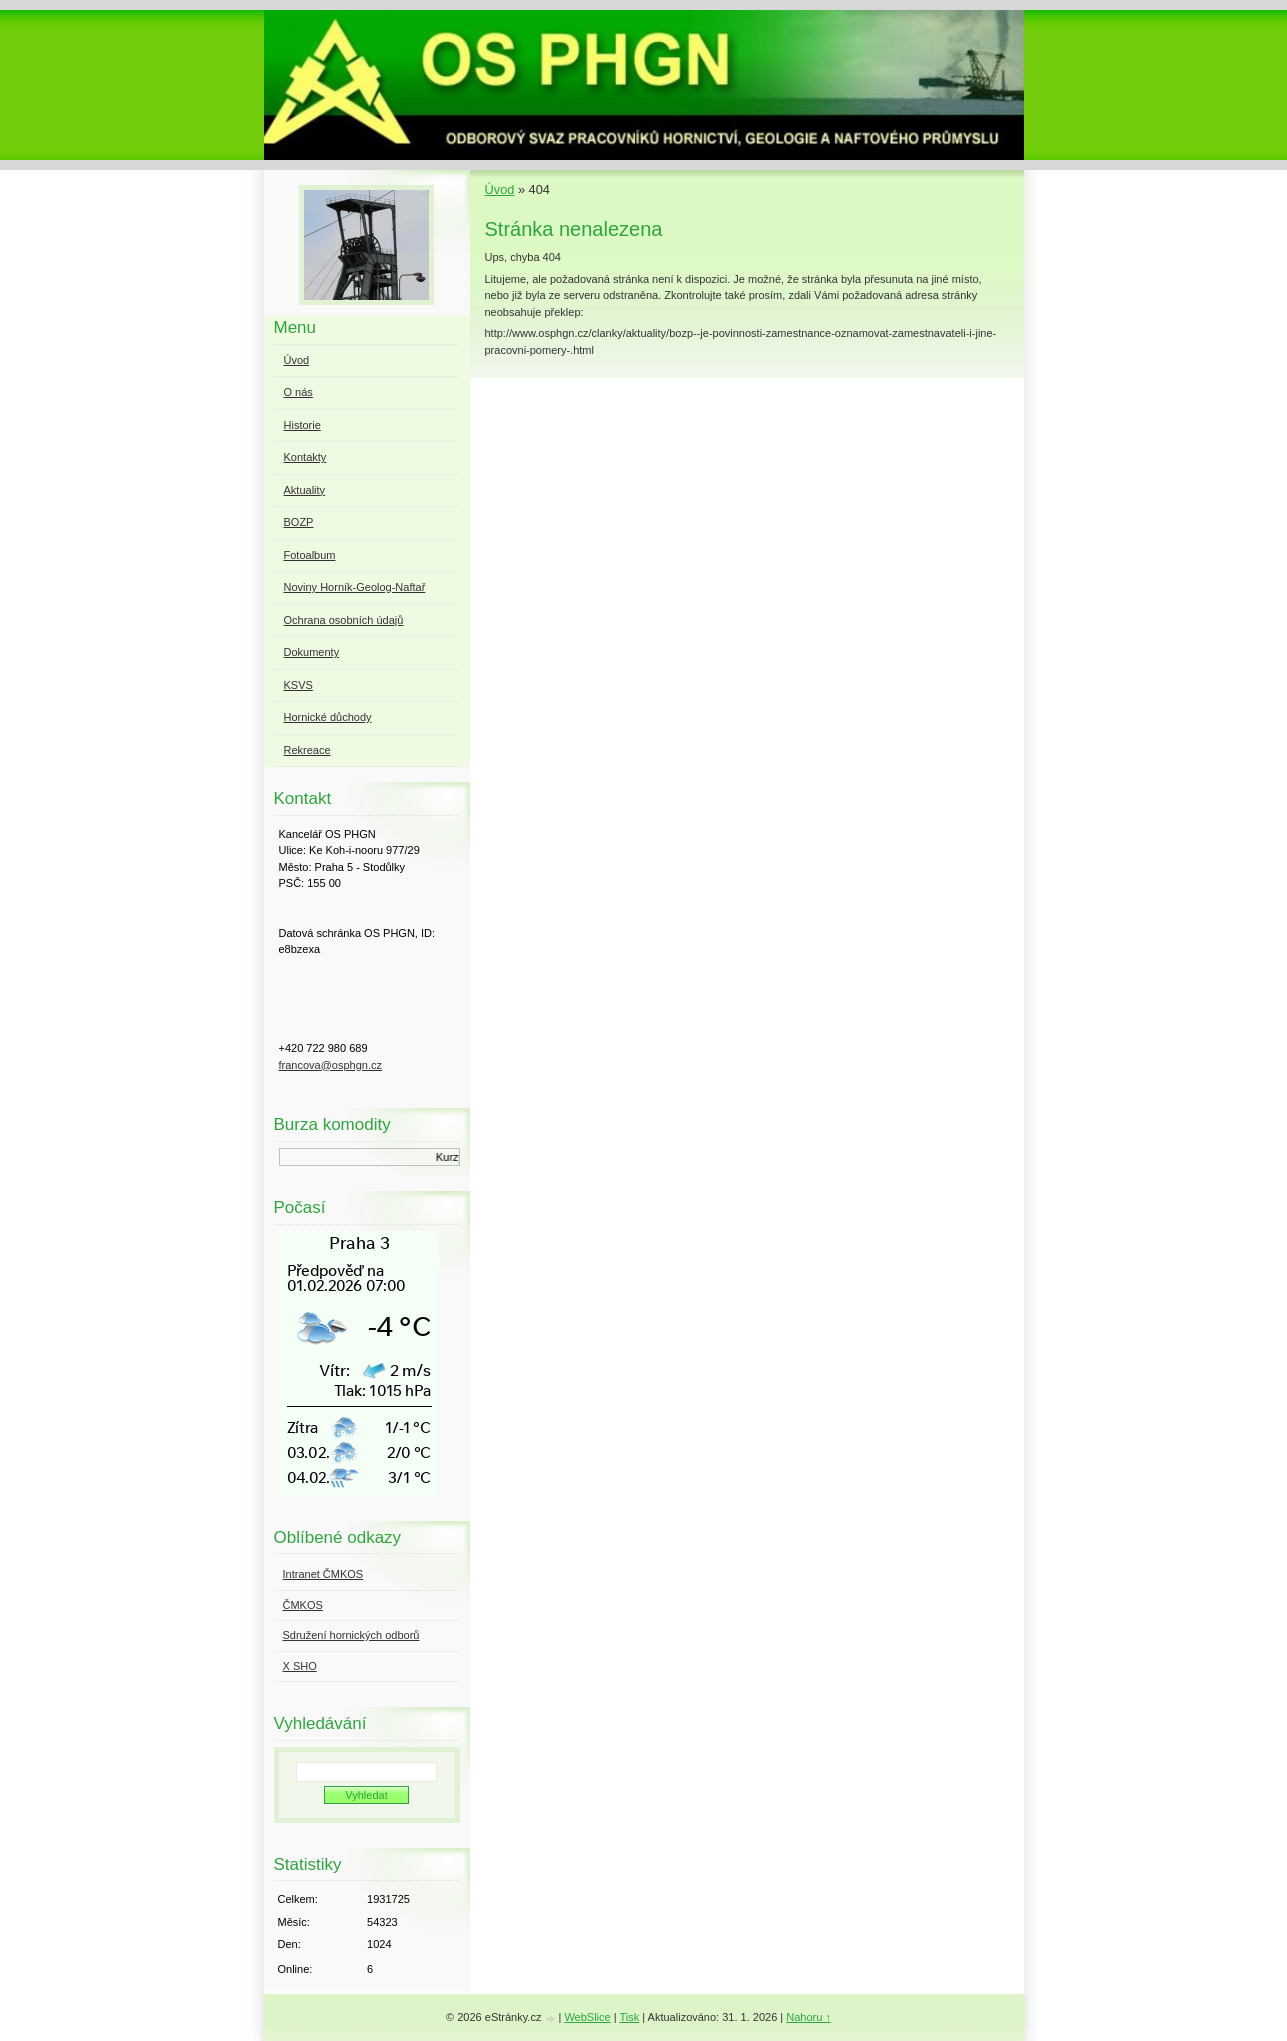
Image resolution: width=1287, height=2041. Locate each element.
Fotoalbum (310, 555)
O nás (298, 392)
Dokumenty (312, 652)
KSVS (298, 685)
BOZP (299, 522)
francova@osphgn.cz (331, 1065)
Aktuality (305, 490)
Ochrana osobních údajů (344, 620)
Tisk (629, 2017)
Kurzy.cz (457, 1157)
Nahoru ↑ (808, 2017)
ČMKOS (303, 1605)
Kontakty (305, 457)
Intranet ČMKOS (323, 1574)
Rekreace (307, 750)
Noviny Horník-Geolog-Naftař (355, 587)
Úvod (500, 189)
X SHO (300, 1666)
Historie (302, 425)
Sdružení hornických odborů (351, 1635)
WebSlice (587, 2017)
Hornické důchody (328, 717)
